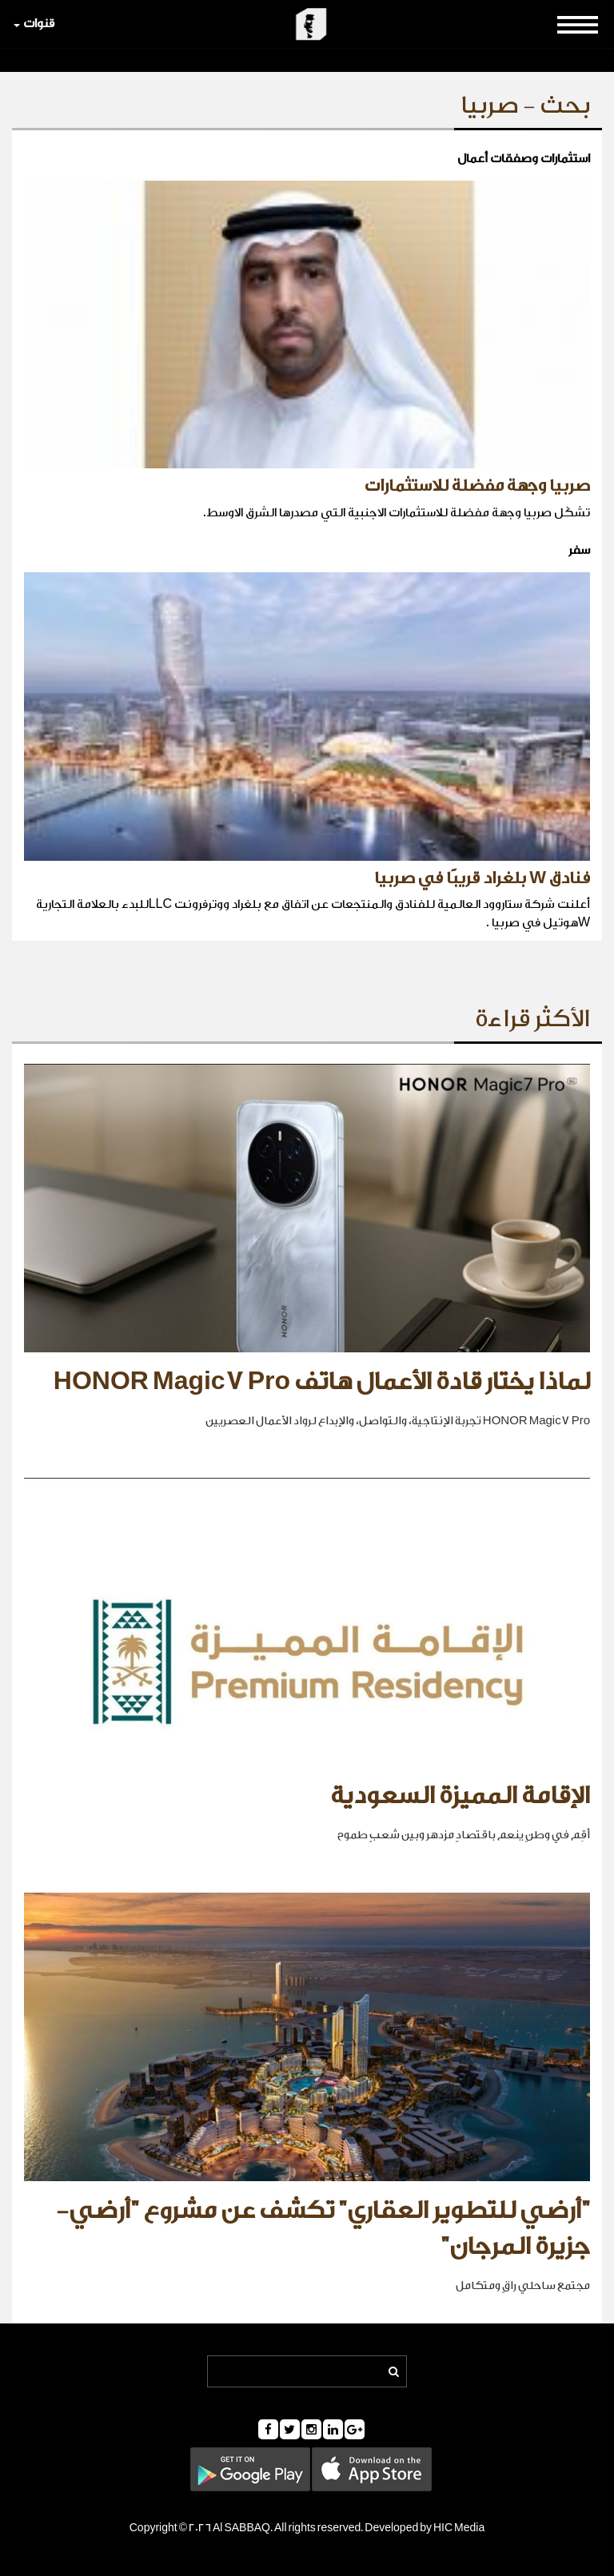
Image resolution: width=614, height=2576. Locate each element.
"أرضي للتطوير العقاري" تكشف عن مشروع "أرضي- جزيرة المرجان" (323, 2229)
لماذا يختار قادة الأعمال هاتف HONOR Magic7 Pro (322, 1381)
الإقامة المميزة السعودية (460, 1796)
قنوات (34, 23)
